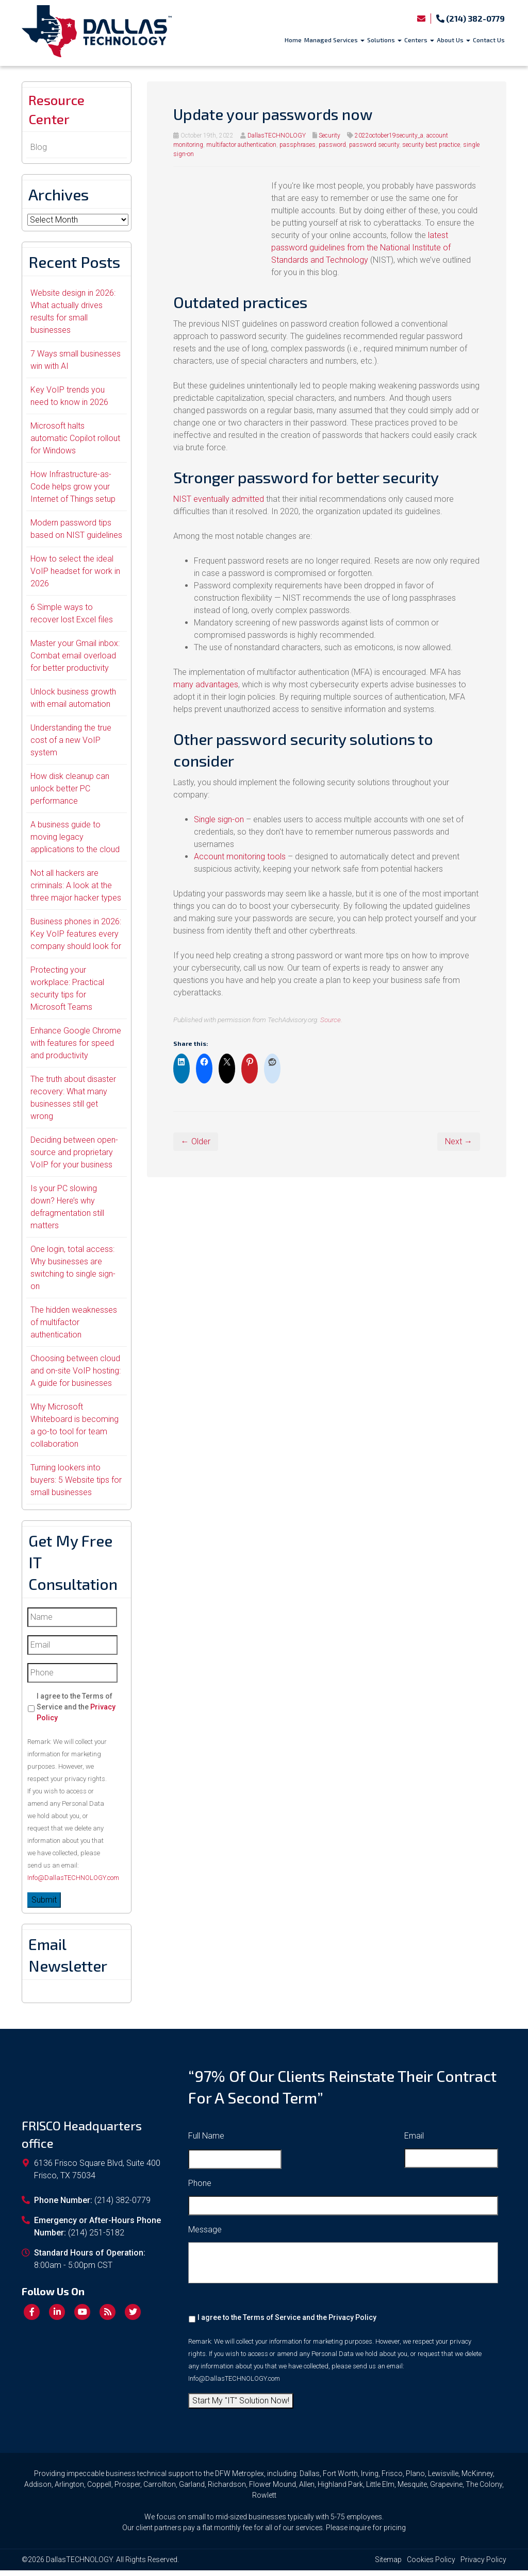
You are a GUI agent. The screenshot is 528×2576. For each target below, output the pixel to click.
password (332, 144)
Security (329, 135)
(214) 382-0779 (470, 18)
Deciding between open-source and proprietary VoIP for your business (74, 1158)
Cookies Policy (431, 2565)
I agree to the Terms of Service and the (76, 1712)
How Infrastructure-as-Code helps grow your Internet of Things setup (73, 492)
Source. (331, 1019)
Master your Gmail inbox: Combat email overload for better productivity (75, 661)
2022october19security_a (389, 135)
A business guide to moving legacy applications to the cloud (75, 842)
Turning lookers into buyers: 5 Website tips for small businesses (76, 1485)
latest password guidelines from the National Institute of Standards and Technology (361, 247)
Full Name (206, 2141)
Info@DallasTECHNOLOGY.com (73, 1883)
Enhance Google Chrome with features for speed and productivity (75, 1048)
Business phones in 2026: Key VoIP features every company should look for (75, 939)
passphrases (297, 144)
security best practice (431, 144)
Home (293, 39)
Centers (419, 39)
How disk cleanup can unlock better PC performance (69, 794)
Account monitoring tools (240, 856)
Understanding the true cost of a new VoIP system (70, 745)
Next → (458, 1141)
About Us (453, 39)
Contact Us (489, 39)
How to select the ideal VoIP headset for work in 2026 (75, 577)
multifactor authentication (241, 144)
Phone (199, 2189)
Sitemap (388, 2565)
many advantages (205, 684)
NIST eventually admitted (218, 499)
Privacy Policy (352, 2323)
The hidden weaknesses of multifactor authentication (73, 1328)
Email (414, 2141)
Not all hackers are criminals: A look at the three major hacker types (75, 891)
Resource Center (61, 112)
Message (205, 2235)
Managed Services (334, 39)
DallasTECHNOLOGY (277, 135)
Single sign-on (219, 819)
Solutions (384, 39)
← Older (195, 1141)
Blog (38, 153)
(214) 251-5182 (96, 2238)
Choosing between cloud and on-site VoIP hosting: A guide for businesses (75, 1376)
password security (374, 144)
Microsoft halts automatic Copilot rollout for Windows (75, 444)
